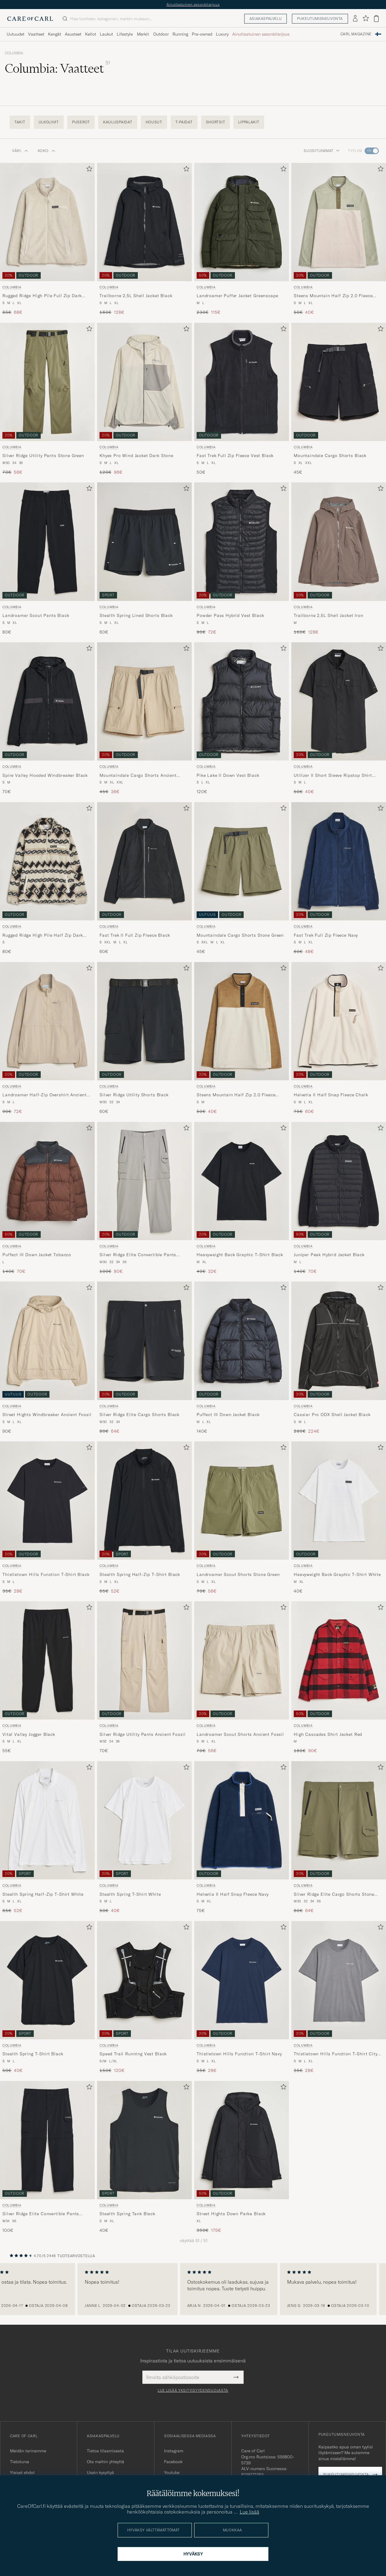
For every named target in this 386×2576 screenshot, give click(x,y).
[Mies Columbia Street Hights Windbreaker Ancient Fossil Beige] (47, 1341)
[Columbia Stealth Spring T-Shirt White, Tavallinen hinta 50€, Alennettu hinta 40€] (144, 1837)
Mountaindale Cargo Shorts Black (330, 455)
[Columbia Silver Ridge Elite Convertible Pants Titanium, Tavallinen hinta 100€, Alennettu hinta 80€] (144, 1198)
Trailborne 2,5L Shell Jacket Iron (328, 615)
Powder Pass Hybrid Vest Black (230, 615)
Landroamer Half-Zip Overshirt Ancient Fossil (44, 1095)
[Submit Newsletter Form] (236, 2377)
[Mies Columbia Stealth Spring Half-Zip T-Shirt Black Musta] (144, 1500)
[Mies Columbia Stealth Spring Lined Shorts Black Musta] (144, 541)
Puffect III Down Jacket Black (228, 1414)
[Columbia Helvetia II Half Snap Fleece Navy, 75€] (241, 1837)
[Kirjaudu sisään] (355, 18)
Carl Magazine (356, 34)
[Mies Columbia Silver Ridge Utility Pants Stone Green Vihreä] (47, 382)
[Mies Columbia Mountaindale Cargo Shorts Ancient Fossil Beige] (144, 701)
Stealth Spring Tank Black (127, 2213)
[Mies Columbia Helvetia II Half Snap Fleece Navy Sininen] (241, 1820)
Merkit (143, 34)
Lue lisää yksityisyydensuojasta (193, 2390)
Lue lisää (249, 2511)
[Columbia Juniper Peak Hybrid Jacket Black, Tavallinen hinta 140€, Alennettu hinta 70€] (338, 1198)
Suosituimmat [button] (322, 150)
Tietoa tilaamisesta (105, 2451)
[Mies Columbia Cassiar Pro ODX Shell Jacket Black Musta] (338, 1341)
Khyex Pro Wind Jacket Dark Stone (136, 455)
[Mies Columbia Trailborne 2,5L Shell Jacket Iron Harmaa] (338, 541)
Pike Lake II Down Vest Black (228, 775)
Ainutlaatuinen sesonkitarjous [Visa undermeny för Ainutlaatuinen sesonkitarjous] (261, 34)
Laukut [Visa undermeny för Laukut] (106, 34)
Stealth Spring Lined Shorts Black (136, 615)
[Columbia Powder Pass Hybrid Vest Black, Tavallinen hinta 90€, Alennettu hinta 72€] (241, 558)
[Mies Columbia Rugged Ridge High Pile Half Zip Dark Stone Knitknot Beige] (47, 861)
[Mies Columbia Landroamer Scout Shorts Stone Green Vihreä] (241, 1500)
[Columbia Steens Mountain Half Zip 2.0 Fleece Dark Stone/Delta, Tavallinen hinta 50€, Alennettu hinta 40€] (241, 1038)
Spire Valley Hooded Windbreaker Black (45, 775)
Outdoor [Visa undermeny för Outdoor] (161, 34)
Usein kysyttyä (100, 2472)
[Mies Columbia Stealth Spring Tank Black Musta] (144, 2140)
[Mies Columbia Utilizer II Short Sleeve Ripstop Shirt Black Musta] (338, 701)
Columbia (14, 53)
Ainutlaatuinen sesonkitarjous (193, 4)
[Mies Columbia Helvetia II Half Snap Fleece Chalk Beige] (338, 1021)
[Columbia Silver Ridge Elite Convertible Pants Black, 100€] (47, 2157)
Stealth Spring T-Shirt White (130, 1894)
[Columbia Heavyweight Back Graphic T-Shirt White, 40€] (338, 1517)
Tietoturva (19, 2461)
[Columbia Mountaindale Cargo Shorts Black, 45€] (338, 399)
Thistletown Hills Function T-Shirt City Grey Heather (336, 2054)
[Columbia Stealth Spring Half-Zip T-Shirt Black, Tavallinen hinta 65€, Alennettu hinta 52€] (144, 1517)
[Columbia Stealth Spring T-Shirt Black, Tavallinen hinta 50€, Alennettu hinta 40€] (47, 1997)
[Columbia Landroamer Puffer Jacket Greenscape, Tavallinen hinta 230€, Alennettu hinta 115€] (241, 239)
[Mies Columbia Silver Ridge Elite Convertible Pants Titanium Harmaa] (144, 1181)
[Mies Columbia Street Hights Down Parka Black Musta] (241, 2140)
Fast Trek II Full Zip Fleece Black (135, 935)
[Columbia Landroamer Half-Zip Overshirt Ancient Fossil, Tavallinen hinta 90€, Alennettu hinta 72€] (47, 1038)
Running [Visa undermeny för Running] (180, 34)
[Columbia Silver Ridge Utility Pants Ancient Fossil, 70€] (144, 1677)
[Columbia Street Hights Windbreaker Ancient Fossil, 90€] (47, 1358)
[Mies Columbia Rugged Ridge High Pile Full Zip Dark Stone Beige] (47, 222)
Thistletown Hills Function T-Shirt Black (46, 1574)
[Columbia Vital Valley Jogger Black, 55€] (47, 1677)
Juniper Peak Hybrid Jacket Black (329, 1254)
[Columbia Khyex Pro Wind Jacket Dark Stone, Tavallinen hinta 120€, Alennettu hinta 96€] (144, 399)
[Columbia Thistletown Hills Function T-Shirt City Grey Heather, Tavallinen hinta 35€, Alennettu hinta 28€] (338, 1997)
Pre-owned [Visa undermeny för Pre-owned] (202, 34)
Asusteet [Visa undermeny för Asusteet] (73, 34)
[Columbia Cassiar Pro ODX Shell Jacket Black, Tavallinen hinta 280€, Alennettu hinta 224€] (338, 1358)
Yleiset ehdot (22, 2472)
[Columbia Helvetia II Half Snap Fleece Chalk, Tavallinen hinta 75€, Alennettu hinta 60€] (338, 1038)
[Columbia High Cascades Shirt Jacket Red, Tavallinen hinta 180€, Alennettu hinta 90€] (338, 1677)
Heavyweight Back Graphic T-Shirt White (337, 1574)
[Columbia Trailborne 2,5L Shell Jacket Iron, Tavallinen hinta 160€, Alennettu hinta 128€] (338, 558)
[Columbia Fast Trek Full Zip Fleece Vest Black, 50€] (241, 399)
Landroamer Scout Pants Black (35, 615)
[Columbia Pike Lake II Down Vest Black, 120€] (241, 718)
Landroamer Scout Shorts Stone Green (238, 1574)
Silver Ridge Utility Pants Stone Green (43, 455)
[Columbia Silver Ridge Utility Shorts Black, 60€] (144, 1038)
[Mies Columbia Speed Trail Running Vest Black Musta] (144, 1980)
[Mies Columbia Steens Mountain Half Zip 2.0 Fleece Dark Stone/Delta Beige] (241, 1021)
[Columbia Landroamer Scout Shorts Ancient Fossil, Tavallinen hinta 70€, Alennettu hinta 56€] (241, 1677)
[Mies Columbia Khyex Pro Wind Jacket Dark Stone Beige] (144, 382)
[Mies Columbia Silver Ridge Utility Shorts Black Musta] (144, 1021)
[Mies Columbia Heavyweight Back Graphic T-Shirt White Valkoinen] (338, 1500)
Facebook (173, 2461)
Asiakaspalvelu (265, 18)
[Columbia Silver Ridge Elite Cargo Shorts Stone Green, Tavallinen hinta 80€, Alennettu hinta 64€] (338, 1837)
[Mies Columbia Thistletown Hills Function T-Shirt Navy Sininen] (241, 1980)
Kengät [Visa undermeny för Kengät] (54, 34)
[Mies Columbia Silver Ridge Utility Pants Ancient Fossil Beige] (144, 1660)
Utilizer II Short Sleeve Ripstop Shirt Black (333, 776)
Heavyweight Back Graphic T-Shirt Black (240, 1254)
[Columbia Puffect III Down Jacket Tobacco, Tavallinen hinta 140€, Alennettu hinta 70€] (47, 1198)
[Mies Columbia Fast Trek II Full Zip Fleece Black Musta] (144, 861)
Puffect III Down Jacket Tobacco (36, 1254)
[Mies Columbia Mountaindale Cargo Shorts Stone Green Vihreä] (241, 861)
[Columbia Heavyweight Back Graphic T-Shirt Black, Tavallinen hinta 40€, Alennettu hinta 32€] (241, 1198)
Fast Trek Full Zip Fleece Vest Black (235, 455)
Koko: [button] (46, 150)
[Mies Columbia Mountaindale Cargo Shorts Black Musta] (338, 382)
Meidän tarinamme (28, 2451)
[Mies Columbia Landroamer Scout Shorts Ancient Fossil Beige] (241, 1660)
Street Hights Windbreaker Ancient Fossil (47, 1414)
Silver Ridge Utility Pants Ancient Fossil (142, 1734)
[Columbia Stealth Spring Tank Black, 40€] (144, 2157)
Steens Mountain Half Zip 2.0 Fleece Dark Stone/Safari (333, 296)
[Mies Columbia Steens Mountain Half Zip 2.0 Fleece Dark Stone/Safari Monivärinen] (338, 222)
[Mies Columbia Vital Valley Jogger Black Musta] (47, 1660)
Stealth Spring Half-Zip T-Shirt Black (140, 1574)
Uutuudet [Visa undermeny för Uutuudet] (15, 34)
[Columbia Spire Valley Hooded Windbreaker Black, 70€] (47, 718)
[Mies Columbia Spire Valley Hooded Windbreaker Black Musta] (47, 701)
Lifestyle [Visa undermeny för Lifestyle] (125, 34)
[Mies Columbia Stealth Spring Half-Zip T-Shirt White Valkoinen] (47, 1820)
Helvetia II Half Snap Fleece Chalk (331, 1094)
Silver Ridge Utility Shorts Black (134, 1094)
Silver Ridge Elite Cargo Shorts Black (139, 1414)
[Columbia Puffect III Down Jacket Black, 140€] (241, 1358)
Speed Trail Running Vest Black (133, 2054)
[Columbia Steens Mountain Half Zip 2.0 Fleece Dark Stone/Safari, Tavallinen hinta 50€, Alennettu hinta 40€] (338, 239)
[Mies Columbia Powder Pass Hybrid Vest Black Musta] (241, 541)
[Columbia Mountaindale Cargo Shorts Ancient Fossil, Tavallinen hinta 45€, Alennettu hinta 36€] (144, 718)
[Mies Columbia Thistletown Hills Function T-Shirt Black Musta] (47, 1500)
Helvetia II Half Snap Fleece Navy (233, 1894)
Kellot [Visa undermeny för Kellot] (90, 34)
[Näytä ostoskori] (376, 18)
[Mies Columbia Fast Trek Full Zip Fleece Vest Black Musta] (241, 382)
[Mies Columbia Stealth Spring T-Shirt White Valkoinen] (144, 1820)
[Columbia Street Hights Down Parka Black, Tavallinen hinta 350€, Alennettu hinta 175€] (241, 2157)
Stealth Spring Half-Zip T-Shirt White (43, 1894)
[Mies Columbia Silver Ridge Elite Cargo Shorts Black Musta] (144, 1341)
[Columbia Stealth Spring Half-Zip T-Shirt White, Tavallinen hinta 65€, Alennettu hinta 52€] (47, 1837)
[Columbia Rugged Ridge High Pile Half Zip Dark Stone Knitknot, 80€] (47, 878)
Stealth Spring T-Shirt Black (32, 2054)
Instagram (173, 2451)
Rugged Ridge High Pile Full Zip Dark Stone (42, 296)
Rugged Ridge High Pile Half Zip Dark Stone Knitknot (42, 935)
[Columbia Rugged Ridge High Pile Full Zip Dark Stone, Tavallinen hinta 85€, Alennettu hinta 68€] (47, 239)
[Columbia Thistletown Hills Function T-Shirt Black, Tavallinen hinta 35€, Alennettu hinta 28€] (47, 1517)
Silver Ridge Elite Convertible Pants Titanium (138, 1255)
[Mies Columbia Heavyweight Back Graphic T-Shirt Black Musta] (241, 1181)
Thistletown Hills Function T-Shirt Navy (239, 2054)
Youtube (171, 2472)
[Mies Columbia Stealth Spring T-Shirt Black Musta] (47, 1980)
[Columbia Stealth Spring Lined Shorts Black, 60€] (144, 558)
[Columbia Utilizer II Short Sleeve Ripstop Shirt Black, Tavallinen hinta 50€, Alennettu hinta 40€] (338, 718)
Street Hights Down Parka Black (231, 2213)
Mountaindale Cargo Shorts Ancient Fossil (138, 776)
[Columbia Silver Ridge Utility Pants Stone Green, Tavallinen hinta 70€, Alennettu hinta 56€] (47, 399)
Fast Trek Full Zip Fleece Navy (326, 935)
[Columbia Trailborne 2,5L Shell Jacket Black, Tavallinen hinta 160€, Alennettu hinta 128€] (144, 239)
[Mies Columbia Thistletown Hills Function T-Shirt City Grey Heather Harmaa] (338, 1980)
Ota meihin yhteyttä (105, 2461)
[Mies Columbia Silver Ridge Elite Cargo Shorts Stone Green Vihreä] (338, 1820)
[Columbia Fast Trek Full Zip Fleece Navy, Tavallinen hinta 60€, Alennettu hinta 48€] (338, 878)
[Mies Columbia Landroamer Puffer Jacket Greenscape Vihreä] (241, 222)
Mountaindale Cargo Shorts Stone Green (240, 935)
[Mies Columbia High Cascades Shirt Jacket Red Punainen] (338, 1660)
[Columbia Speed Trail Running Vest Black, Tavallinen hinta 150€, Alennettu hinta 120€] (144, 1997)
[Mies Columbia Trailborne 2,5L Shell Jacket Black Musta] (144, 222)
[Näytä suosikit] (365, 18)
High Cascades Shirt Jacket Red (328, 1734)
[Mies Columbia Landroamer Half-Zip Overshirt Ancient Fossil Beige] (47, 1021)
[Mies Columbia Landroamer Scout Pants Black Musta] (47, 541)
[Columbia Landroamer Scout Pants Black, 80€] (47, 558)
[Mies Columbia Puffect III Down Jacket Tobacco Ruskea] (47, 1181)
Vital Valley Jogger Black (28, 1734)
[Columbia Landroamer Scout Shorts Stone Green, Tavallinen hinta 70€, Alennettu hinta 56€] (241, 1517)
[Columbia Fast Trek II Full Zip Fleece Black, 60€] (144, 878)
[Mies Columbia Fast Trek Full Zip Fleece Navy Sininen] (338, 861)
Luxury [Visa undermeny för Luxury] (222, 34)
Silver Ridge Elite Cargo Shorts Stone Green (334, 1895)
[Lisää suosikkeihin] (88, 170)
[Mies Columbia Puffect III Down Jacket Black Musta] (241, 1341)
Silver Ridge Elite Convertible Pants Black (40, 2214)
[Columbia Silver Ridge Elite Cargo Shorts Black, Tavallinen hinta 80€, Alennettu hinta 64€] (144, 1358)
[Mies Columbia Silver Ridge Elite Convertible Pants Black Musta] (47, 2140)
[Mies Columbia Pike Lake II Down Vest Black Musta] (241, 701)
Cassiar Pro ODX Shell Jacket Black (332, 1414)
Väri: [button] (20, 150)
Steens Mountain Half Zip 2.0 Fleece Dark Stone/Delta (236, 1095)
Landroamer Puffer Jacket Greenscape (237, 295)
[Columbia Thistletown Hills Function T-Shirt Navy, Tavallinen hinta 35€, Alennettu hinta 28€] (241, 1997)
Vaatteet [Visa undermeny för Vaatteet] (36, 34)
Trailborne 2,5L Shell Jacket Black (136, 295)
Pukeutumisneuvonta (320, 18)
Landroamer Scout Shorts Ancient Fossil (240, 1734)
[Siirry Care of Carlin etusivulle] (30, 18)
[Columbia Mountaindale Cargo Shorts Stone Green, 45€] (241, 878)
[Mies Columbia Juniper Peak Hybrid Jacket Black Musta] (338, 1181)
